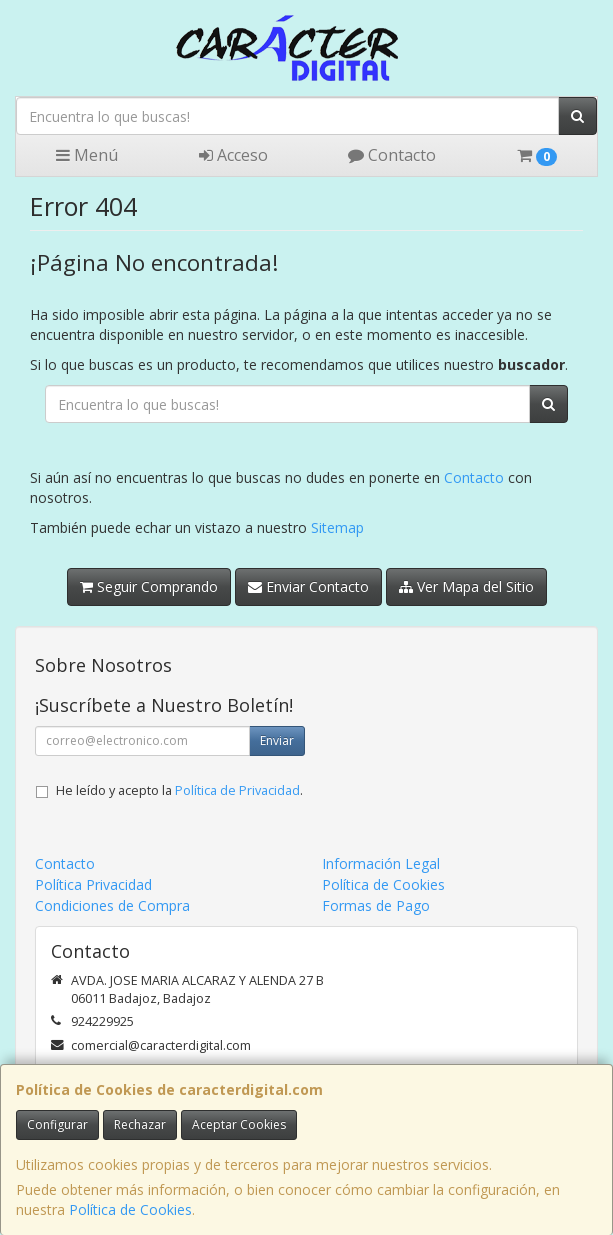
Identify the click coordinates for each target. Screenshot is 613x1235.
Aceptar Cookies (239, 1124)
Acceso (233, 155)
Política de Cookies (130, 1209)
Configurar (57, 1124)
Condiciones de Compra (112, 905)
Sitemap (337, 527)
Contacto (392, 155)
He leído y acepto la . (179, 790)
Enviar (277, 740)
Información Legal (381, 863)
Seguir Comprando (149, 586)
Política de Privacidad (237, 790)
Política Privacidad (93, 884)
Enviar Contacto (308, 586)
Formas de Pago (376, 905)
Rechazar (140, 1124)
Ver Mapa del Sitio (466, 586)
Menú (87, 155)
